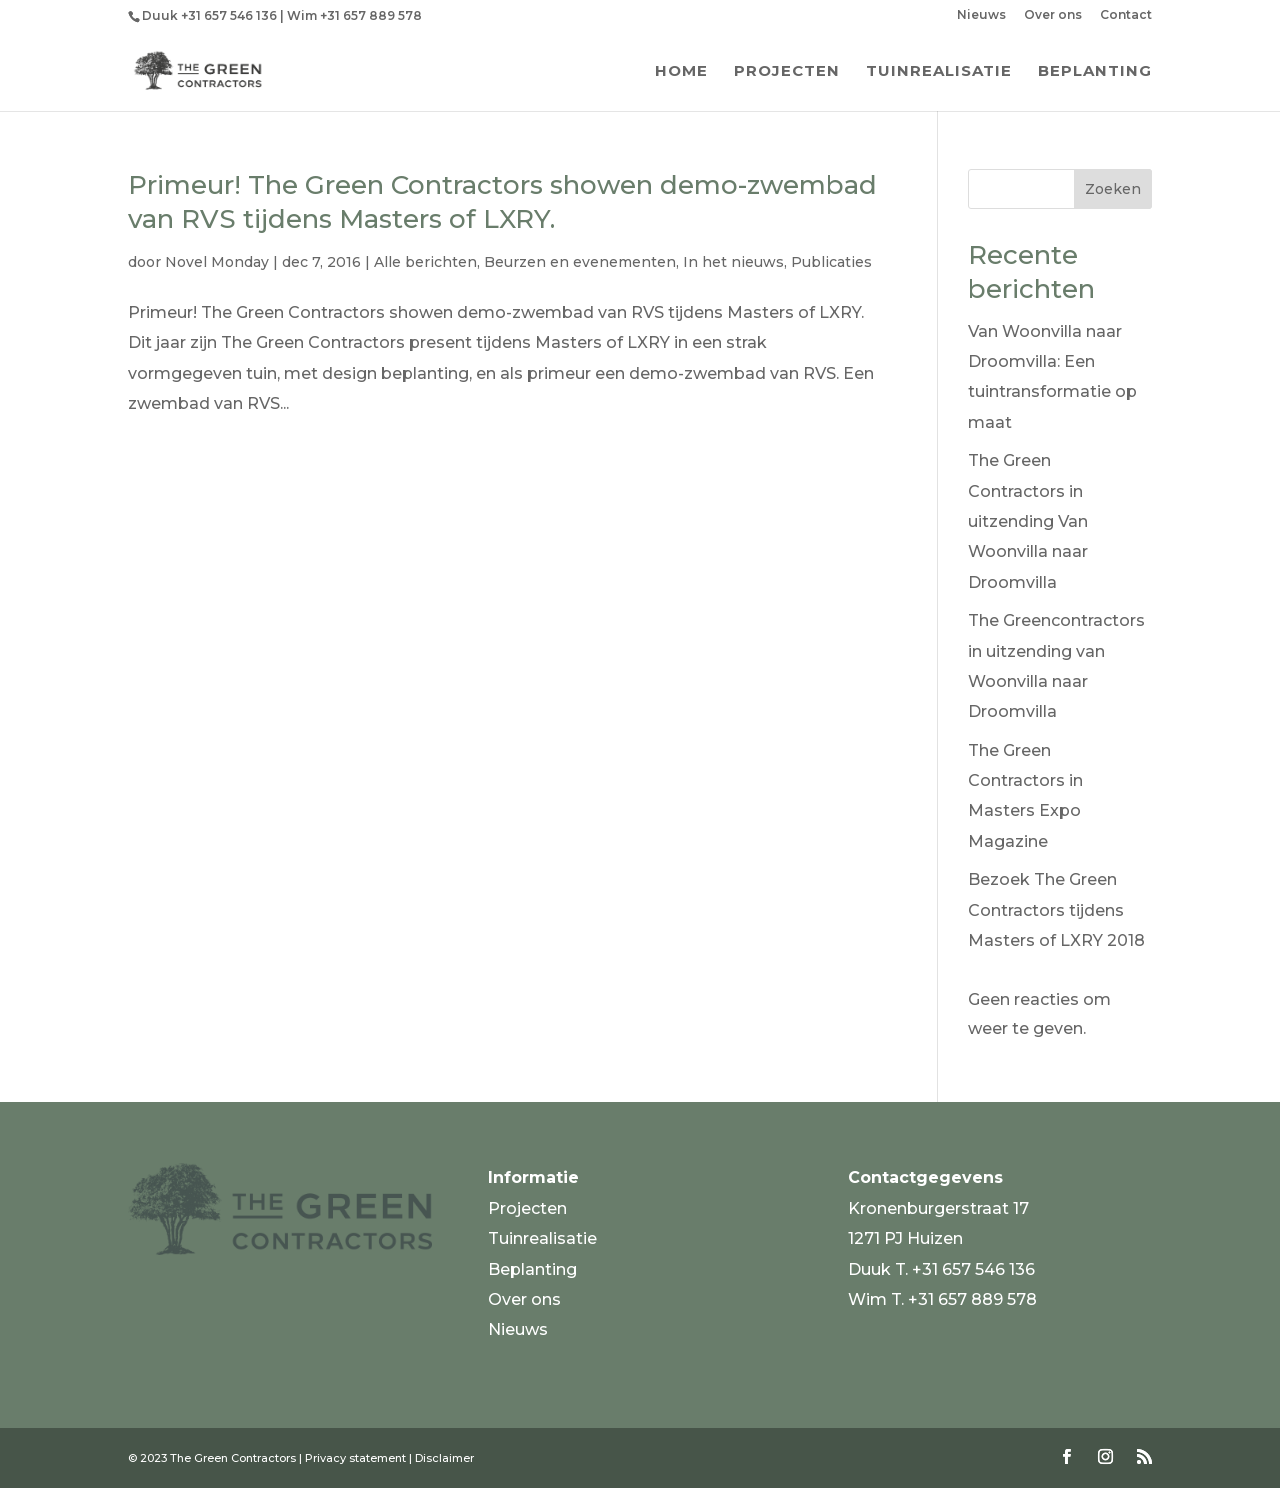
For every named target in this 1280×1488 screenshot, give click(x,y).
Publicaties (831, 262)
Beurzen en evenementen (580, 262)
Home (681, 72)
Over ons (1053, 15)
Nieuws (981, 15)
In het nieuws (733, 262)
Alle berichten (425, 262)
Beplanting (1095, 72)
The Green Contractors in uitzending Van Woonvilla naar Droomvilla (1028, 521)
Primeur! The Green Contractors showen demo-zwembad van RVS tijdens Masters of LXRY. (502, 202)
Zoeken (1113, 189)
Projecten (787, 72)
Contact (1126, 15)
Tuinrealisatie (939, 72)
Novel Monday (217, 262)
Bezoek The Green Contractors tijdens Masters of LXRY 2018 (1056, 910)
